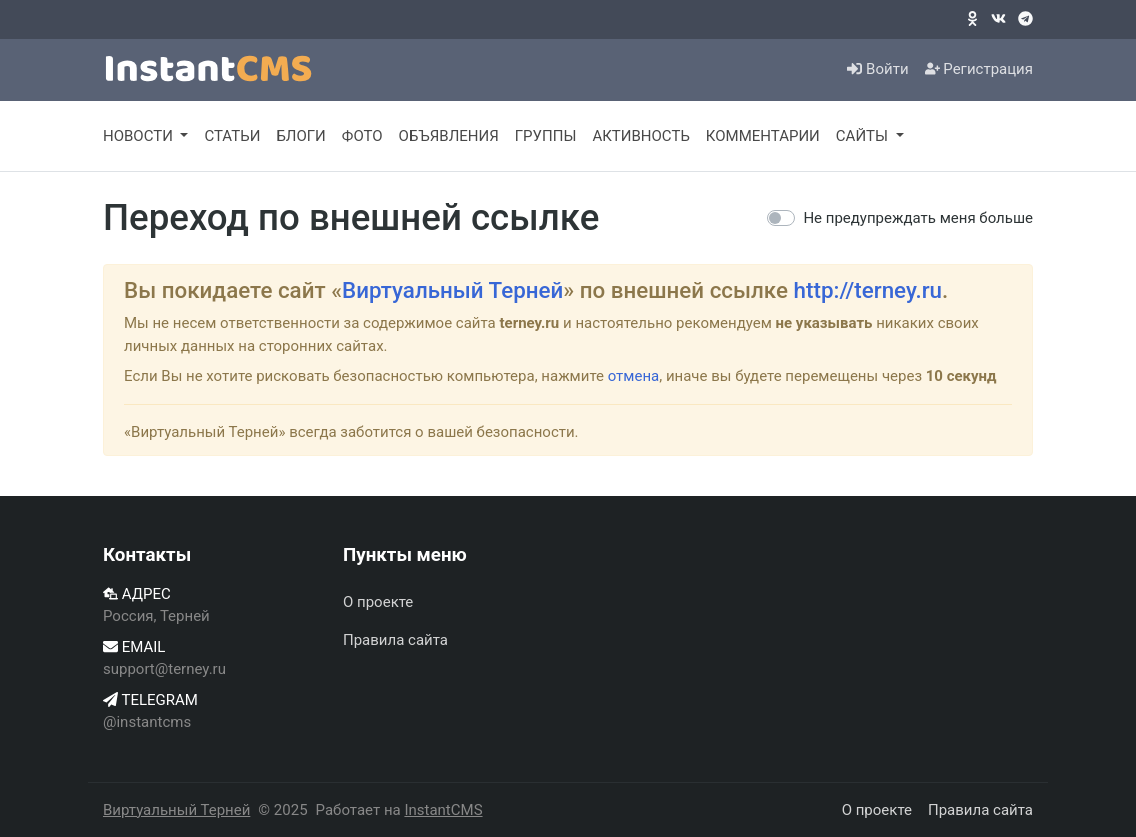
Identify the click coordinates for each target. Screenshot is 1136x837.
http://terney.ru (868, 290)
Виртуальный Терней (452, 290)
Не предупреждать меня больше (918, 218)
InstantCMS (443, 810)
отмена (634, 376)
